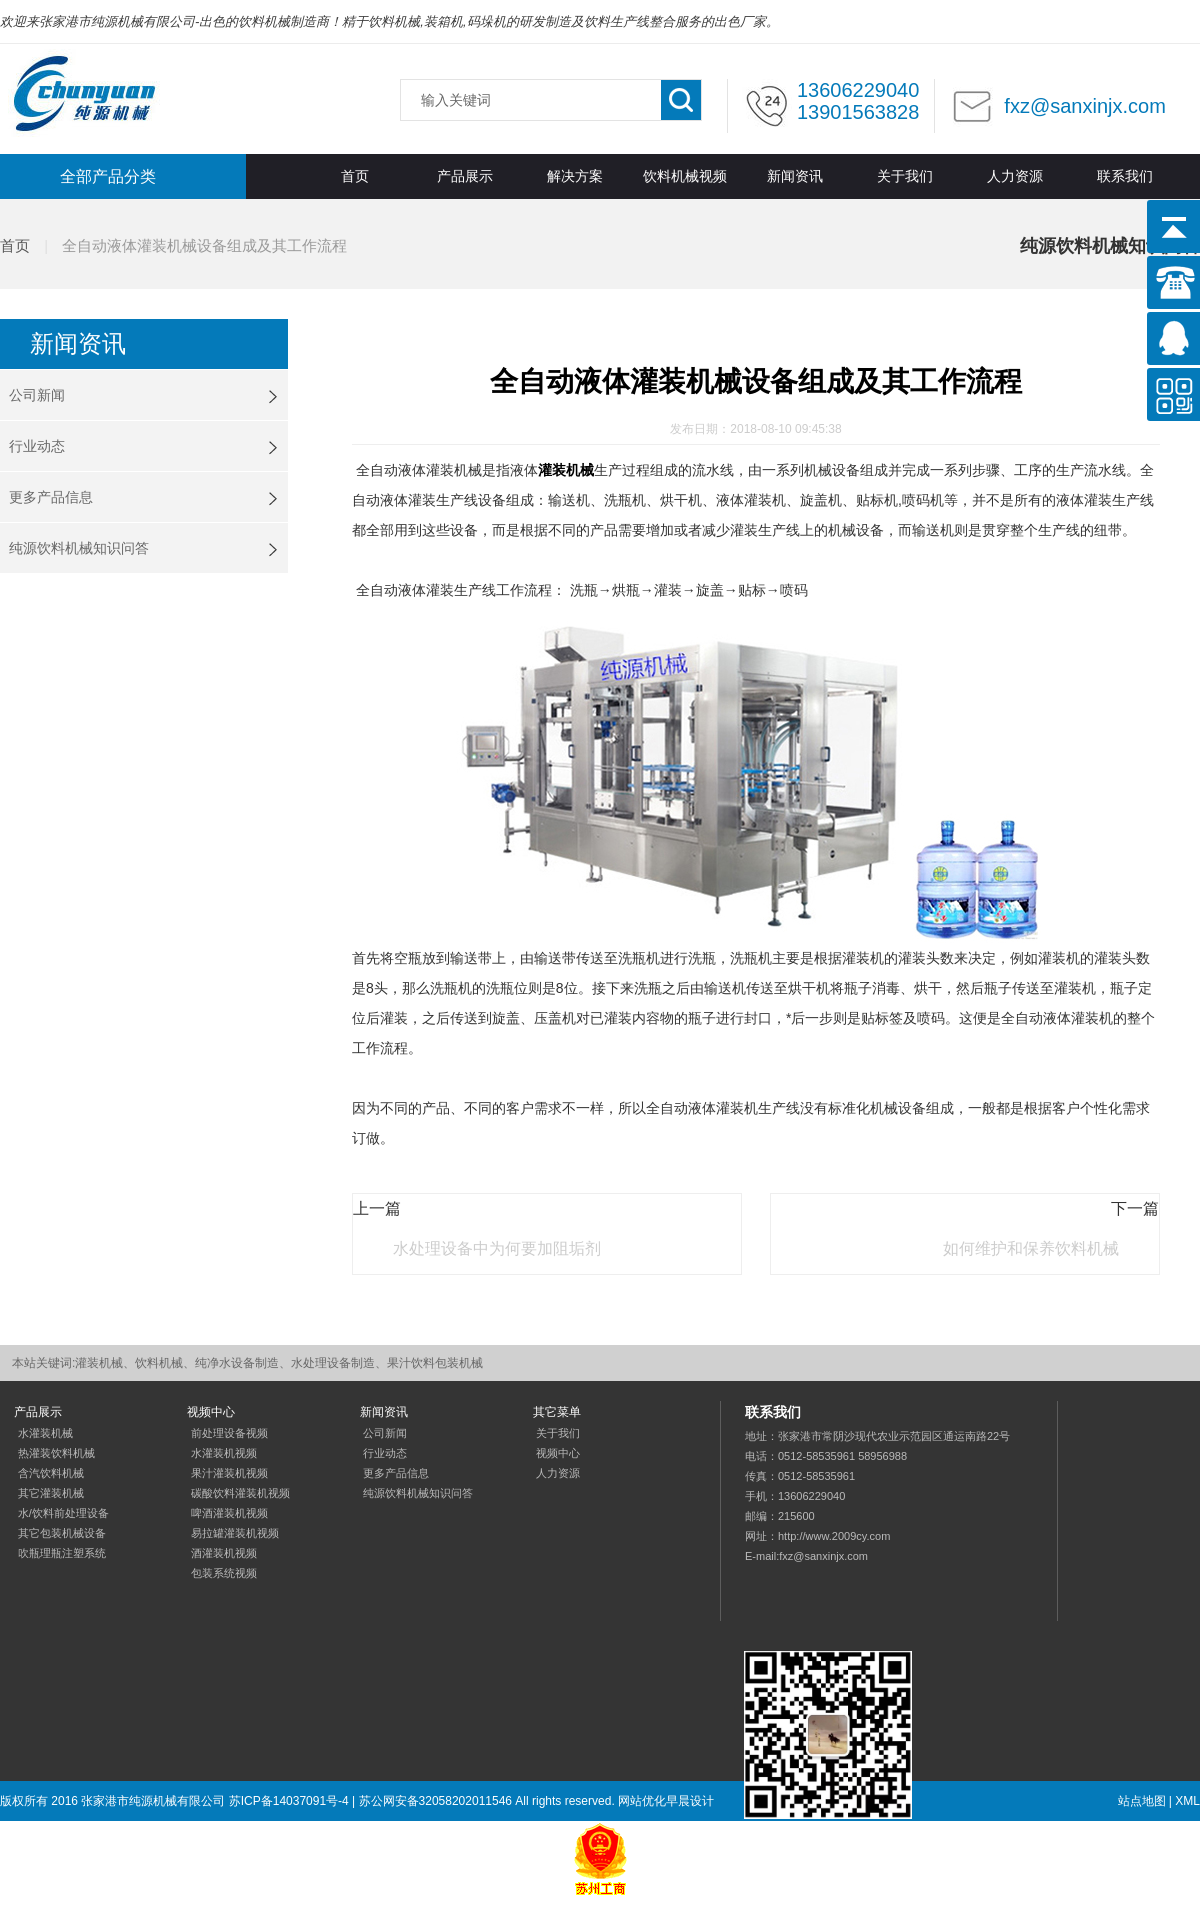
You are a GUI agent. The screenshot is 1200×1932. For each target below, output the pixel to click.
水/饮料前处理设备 (63, 1513)
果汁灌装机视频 (229, 1473)
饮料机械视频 (685, 176)
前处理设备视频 (229, 1433)
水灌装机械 (45, 1433)
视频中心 (558, 1453)
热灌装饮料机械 (56, 1453)
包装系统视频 (224, 1573)
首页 (355, 176)
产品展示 (465, 176)
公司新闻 (37, 395)
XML (1187, 1801)
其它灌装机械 (51, 1493)
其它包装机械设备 (62, 1533)
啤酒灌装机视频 (229, 1513)
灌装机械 (566, 470)
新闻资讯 (795, 176)
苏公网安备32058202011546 (435, 1801)
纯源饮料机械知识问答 (79, 548)
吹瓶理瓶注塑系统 (62, 1553)
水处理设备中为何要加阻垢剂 (497, 1248)
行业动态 (37, 446)
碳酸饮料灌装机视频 (240, 1493)
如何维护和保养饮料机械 (1031, 1248)
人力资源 (1015, 176)
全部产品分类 (108, 176)
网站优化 (642, 1801)
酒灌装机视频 (224, 1553)
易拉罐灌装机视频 (235, 1533)
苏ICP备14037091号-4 (289, 1801)
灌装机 (84, 95)
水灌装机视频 (224, 1453)
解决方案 (575, 176)
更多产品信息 (51, 497)
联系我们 (1125, 176)
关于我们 (905, 176)
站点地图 (1142, 1801)
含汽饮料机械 (51, 1473)
